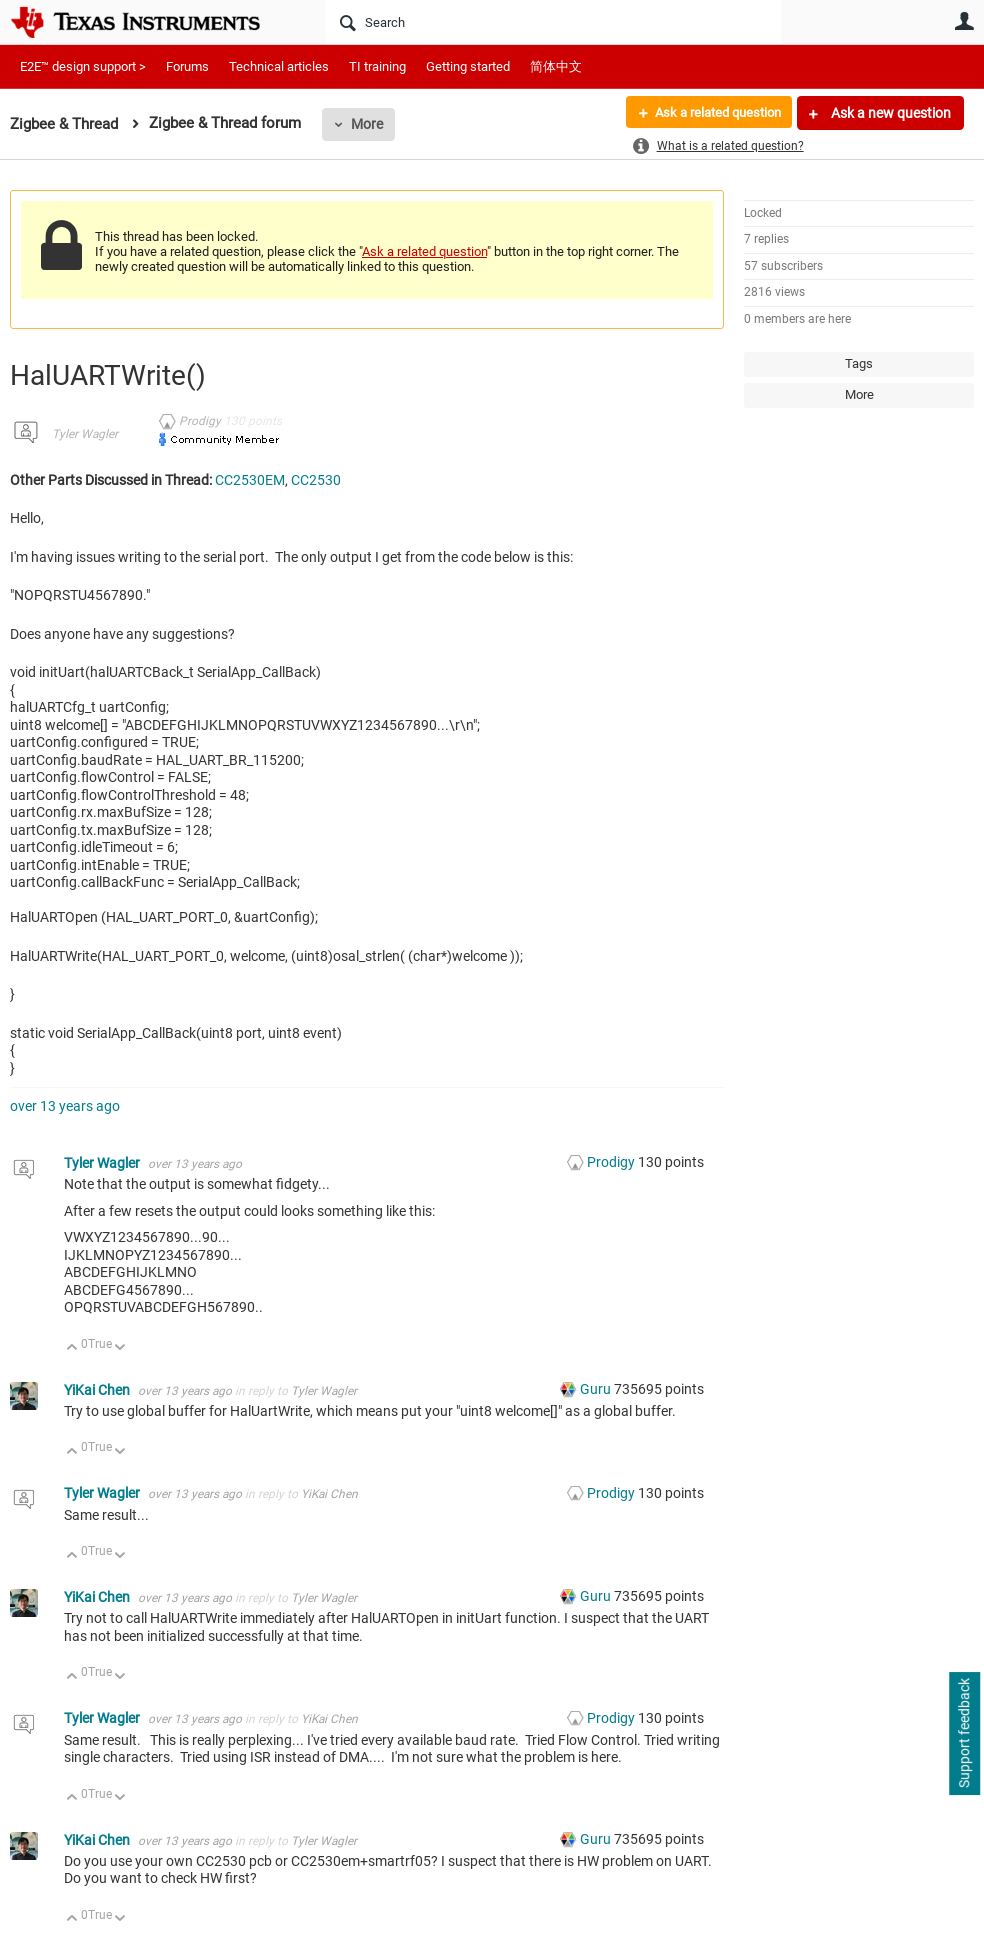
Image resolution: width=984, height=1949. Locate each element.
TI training (377, 66)
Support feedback (964, 1734)
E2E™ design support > (83, 66)
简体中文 (556, 66)
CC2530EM (250, 480)
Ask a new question (889, 113)
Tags (859, 363)
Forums (187, 66)
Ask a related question (710, 113)
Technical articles (279, 66)
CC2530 (316, 480)
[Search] (553, 22)
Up (72, 1348)
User (964, 21)
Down (120, 1348)
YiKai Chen (98, 1390)
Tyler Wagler (85, 434)
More (367, 124)
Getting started (468, 66)
